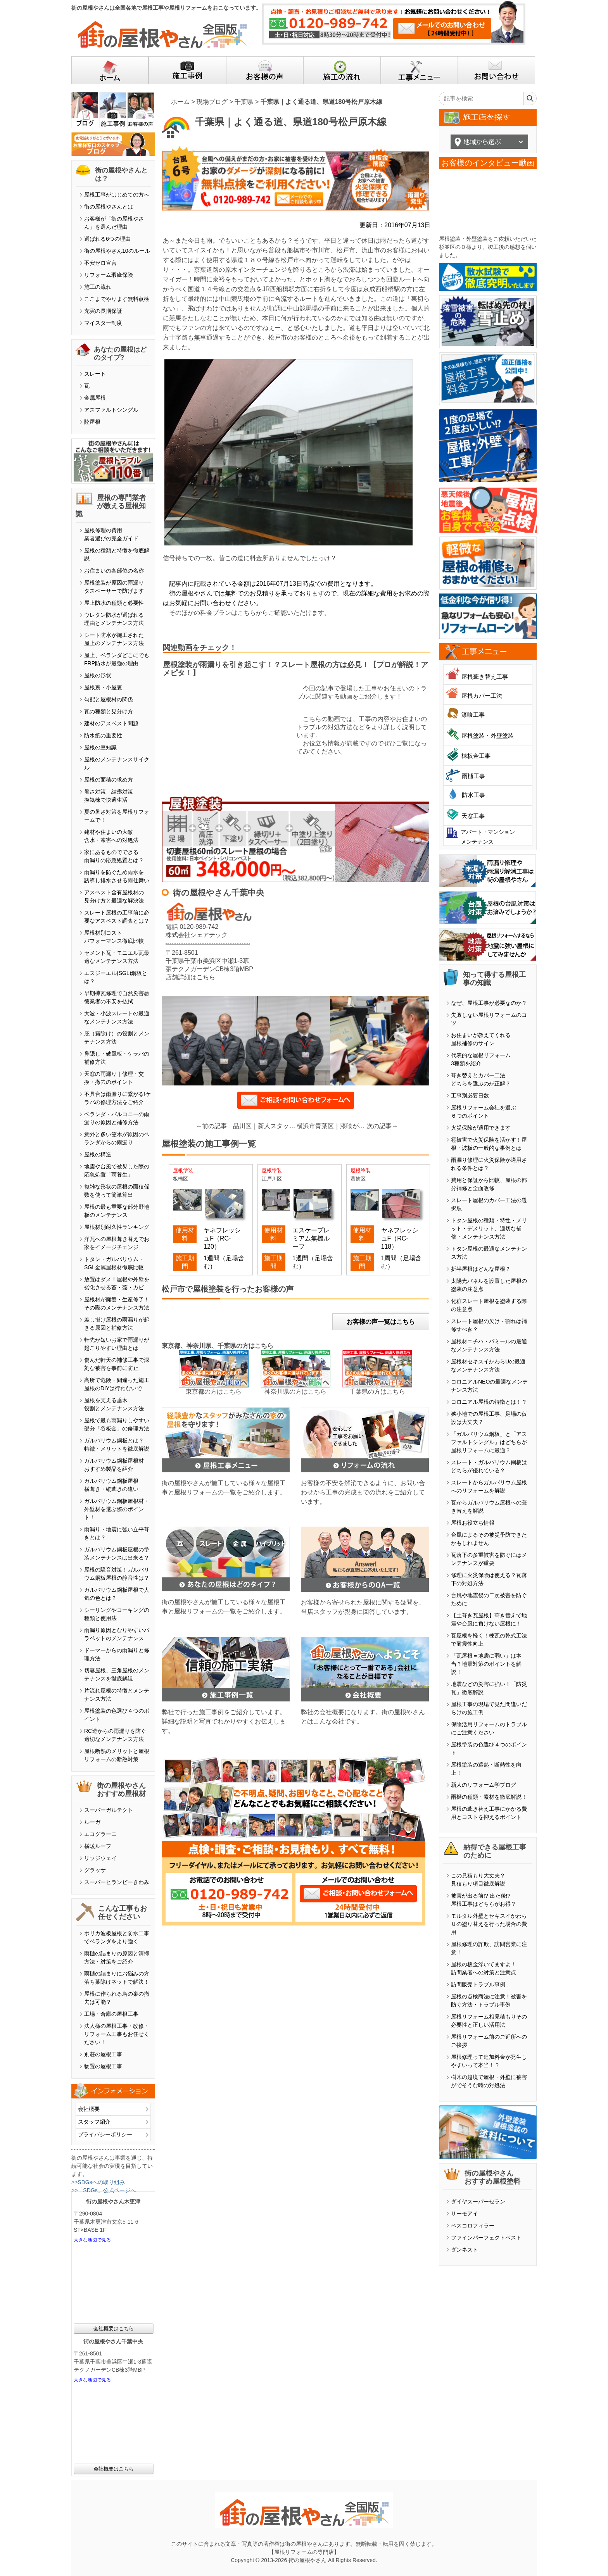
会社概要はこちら (113, 2328)
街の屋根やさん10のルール (117, 251)
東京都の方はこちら (214, 1391)
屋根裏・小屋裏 (103, 687)
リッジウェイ (100, 1858)
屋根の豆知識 (100, 747)
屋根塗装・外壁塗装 (487, 735)
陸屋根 (92, 422)
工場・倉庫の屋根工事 (111, 2014)
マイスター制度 (103, 323)
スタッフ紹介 (94, 2122)
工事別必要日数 (470, 1095)
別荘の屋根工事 (103, 2054)
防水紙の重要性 (103, 735)
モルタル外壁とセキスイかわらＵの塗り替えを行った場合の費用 (489, 1924)
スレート (95, 374)
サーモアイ (464, 2213)
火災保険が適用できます (481, 1128)
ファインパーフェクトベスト (486, 2237)
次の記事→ (382, 1126)
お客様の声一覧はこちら (381, 1321)
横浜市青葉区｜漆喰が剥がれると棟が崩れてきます (332, 1126)
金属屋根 (95, 398)
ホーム (180, 101)
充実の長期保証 (103, 311)
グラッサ (95, 1870)
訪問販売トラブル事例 (478, 1984)
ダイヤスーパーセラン (478, 2201)
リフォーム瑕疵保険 (108, 275)
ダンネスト (464, 2249)
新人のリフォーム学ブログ (483, 1785)
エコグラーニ (100, 1834)
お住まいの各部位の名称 (114, 571)
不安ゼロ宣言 (100, 263)
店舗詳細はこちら (190, 977)
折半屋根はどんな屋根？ (481, 1269)
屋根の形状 (97, 675)
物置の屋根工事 (103, 2066)
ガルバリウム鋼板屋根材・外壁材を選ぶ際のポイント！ (116, 1509)
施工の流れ (97, 287)
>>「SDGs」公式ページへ (103, 2190)
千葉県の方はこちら (377, 1391)
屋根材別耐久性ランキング (116, 1227)
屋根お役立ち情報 (472, 1523)
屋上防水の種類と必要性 (114, 603)
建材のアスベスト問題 (111, 723)
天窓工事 (473, 816)
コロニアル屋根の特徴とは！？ (489, 1402)
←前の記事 (211, 1126)
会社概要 (89, 2109)
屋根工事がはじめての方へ (116, 195)
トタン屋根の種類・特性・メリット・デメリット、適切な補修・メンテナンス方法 (489, 1228)
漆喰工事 (473, 714)
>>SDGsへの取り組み (98, 2182)
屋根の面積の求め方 (108, 779)
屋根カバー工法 (481, 695)
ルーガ (92, 1822)
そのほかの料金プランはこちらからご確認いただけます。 (249, 612)
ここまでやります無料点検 (116, 299)
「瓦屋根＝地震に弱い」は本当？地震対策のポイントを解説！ (486, 1664)
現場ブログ (212, 101)
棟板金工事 (476, 755)
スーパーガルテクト (108, 1810)
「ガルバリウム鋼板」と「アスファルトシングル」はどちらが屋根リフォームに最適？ (489, 1442)
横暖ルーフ (97, 1846)
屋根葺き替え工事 (484, 676)
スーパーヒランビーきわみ (116, 1882)
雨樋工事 (473, 776)
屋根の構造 (97, 1154)
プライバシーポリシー (105, 2134)
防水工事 (473, 795)
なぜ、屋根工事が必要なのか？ (489, 1003)
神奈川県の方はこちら (295, 1391)
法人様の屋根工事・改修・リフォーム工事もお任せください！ (116, 2034)
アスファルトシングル (111, 410)
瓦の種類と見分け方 (108, 711)
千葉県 (244, 101)
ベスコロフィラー (472, 2225)
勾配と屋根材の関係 (108, 699)
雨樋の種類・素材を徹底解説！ (489, 1797)
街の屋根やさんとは (108, 207)
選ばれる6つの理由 (107, 239)
